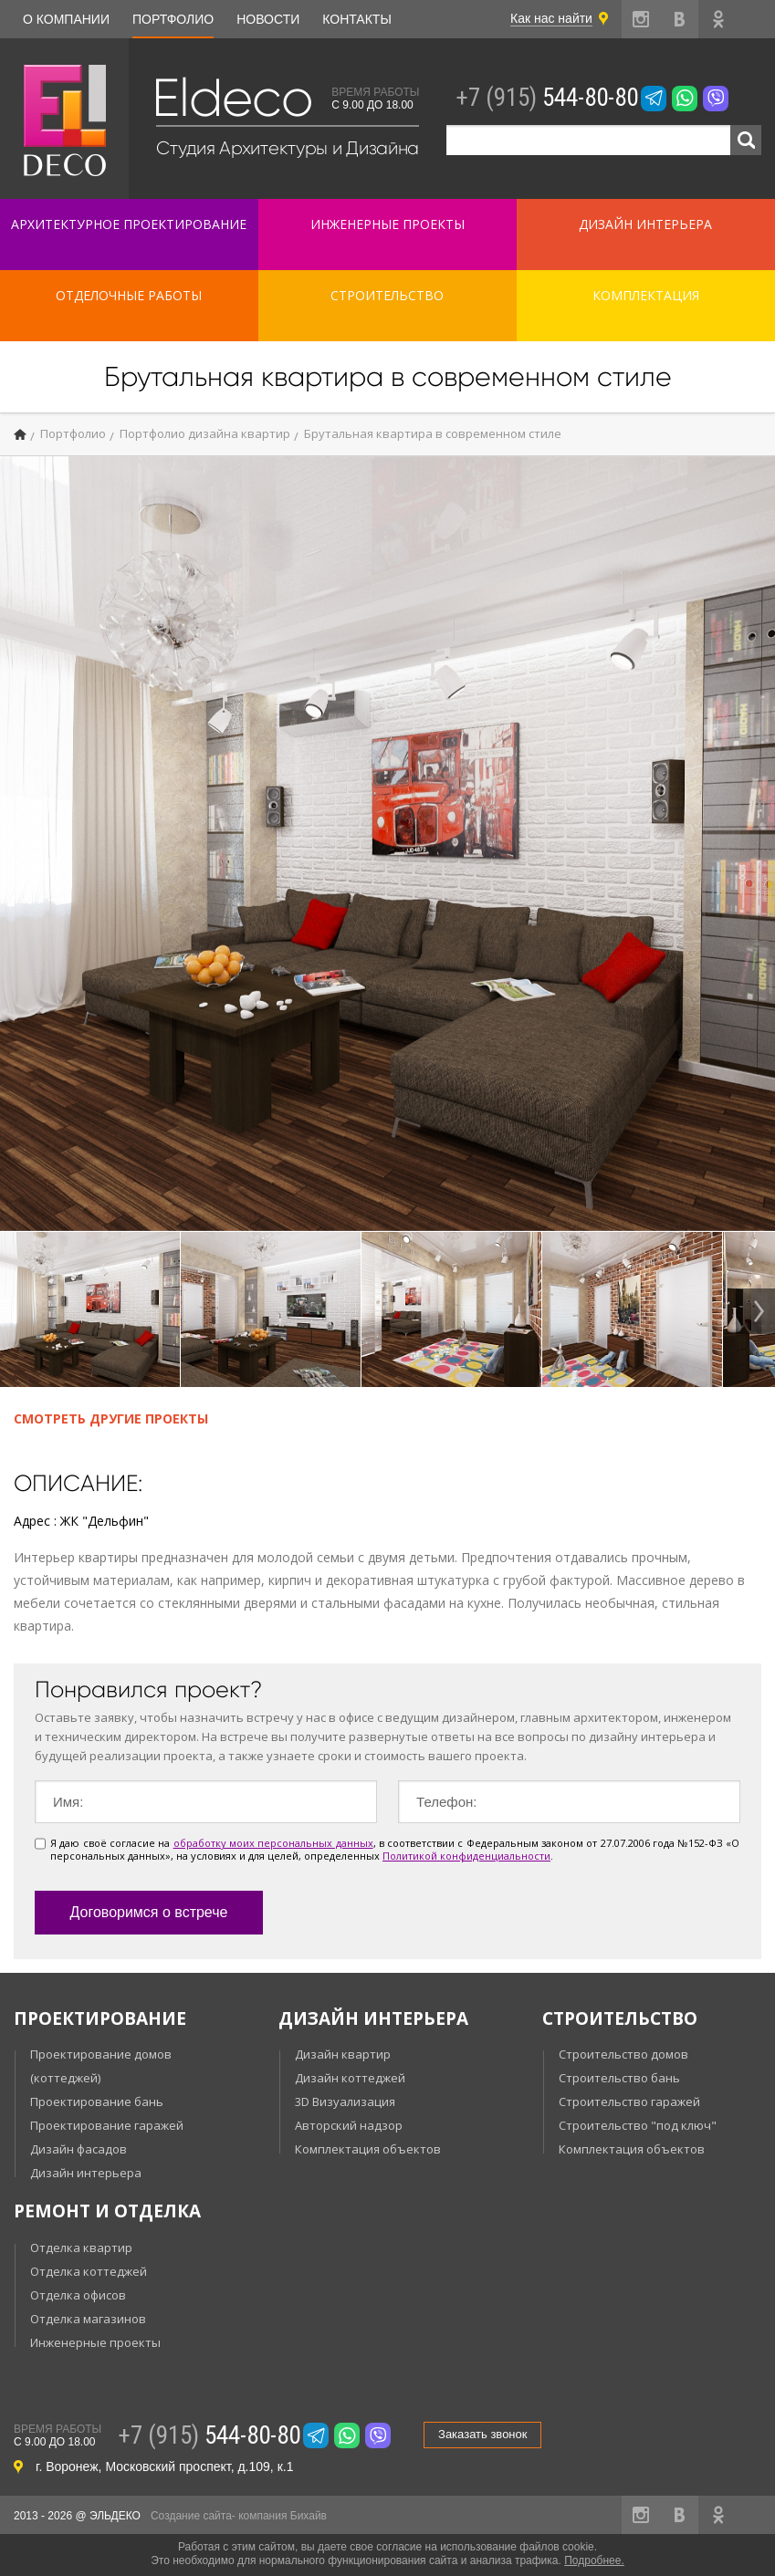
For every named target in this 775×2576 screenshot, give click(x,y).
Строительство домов (623, 2054)
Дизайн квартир (343, 2054)
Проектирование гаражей (106, 2125)
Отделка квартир (81, 2247)
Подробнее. (594, 2560)
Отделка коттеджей (88, 2271)
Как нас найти (551, 18)
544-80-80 (547, 97)
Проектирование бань (96, 2101)
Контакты (357, 19)
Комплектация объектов (368, 2149)
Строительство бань (619, 2078)
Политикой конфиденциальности (466, 1855)
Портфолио (173, 19)
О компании (66, 19)
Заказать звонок (482, 2434)
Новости (267, 19)
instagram (641, 19)
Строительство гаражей (629, 2101)
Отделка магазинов (88, 2318)
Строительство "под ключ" (638, 2125)
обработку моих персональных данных (273, 1843)
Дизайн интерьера (85, 2172)
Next (755, 1311)
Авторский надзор (349, 2125)
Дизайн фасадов (78, 2149)
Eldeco (232, 98)
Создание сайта (191, 2515)
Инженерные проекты (95, 2342)
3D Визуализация (345, 2101)
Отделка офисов (78, 2295)
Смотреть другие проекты (111, 1418)
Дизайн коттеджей (350, 2078)
